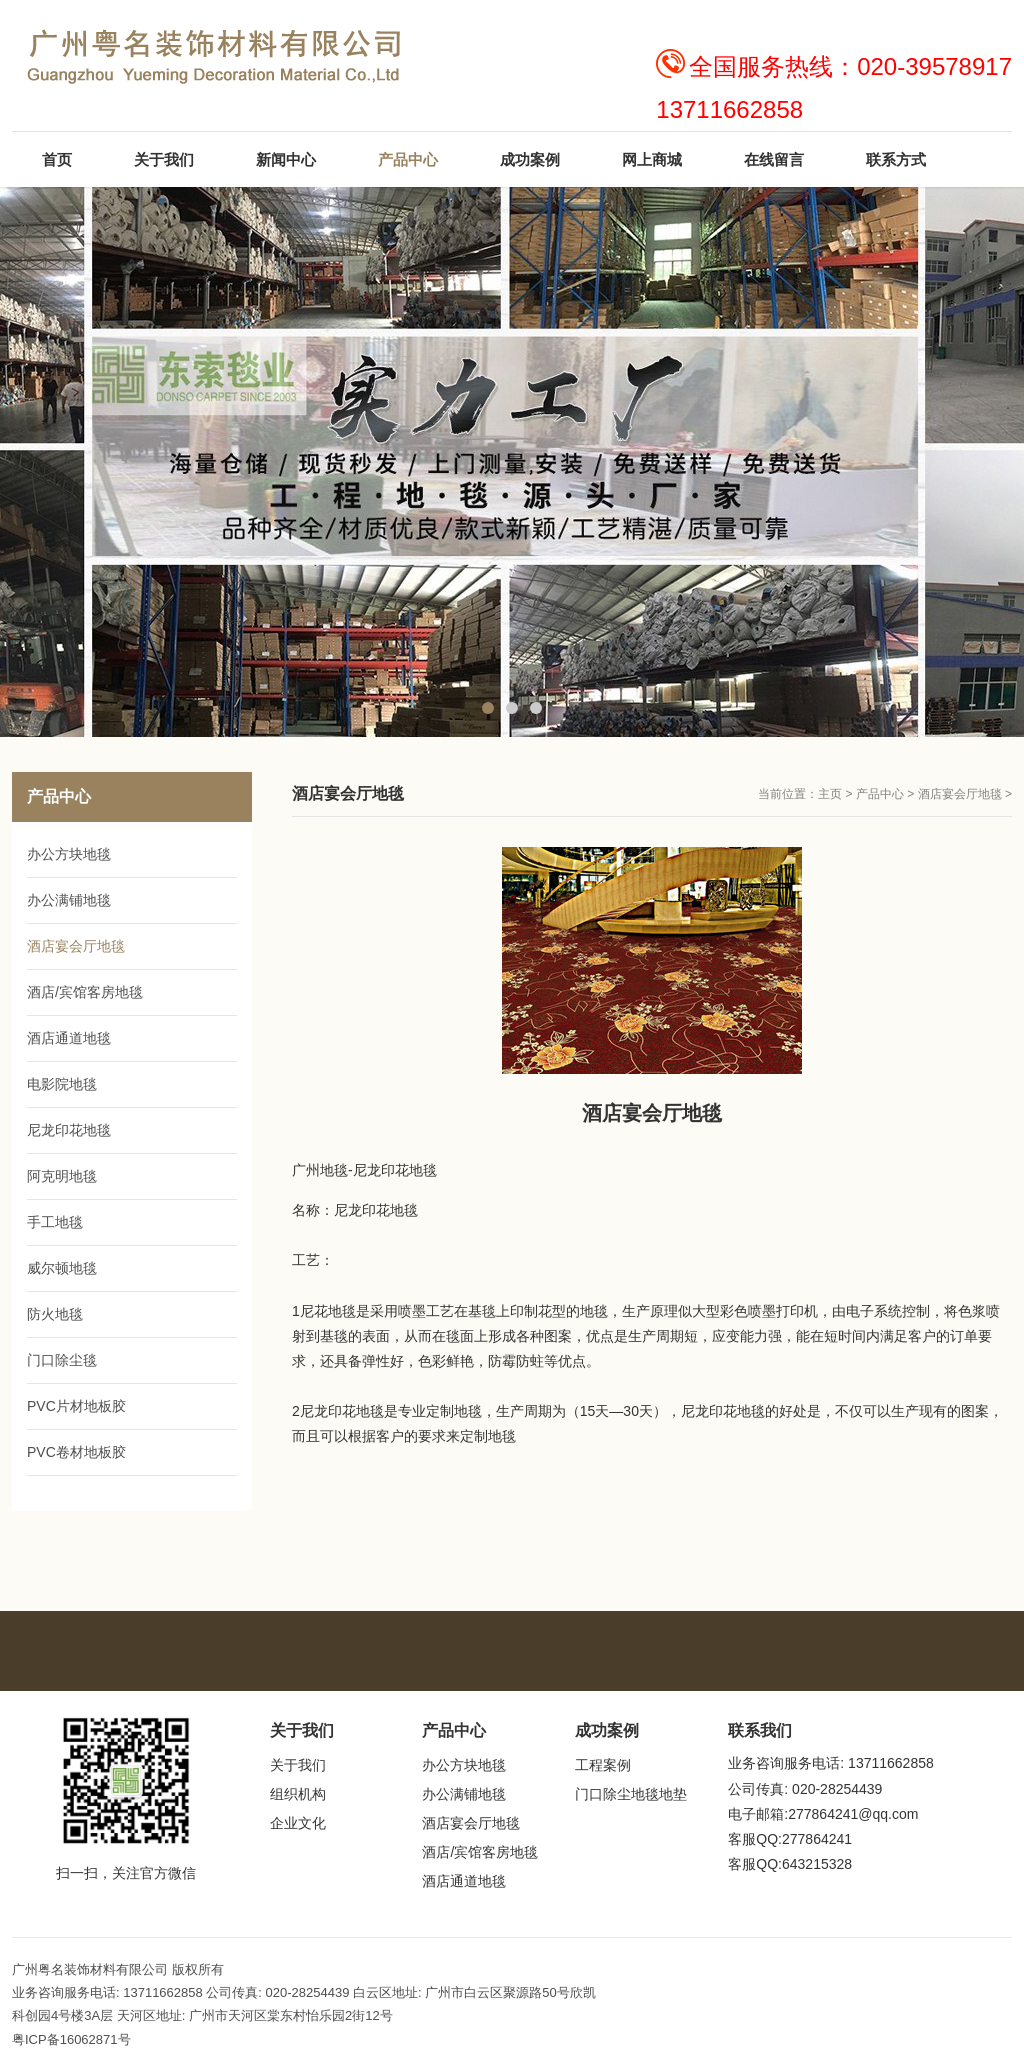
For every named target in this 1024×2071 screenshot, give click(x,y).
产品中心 (880, 794)
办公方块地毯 (69, 854)
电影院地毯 (62, 1084)
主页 (830, 794)
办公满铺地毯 (69, 900)
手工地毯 (55, 1222)
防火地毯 (55, 1314)
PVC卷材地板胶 (76, 1452)
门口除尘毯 (62, 1360)
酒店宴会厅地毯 (960, 794)
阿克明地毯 (62, 1176)
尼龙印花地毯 (395, 1170)
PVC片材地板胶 (76, 1406)
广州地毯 (320, 1170)
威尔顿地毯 (62, 1268)
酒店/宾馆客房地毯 (85, 992)
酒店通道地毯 (69, 1038)
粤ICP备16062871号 (71, 2039)
